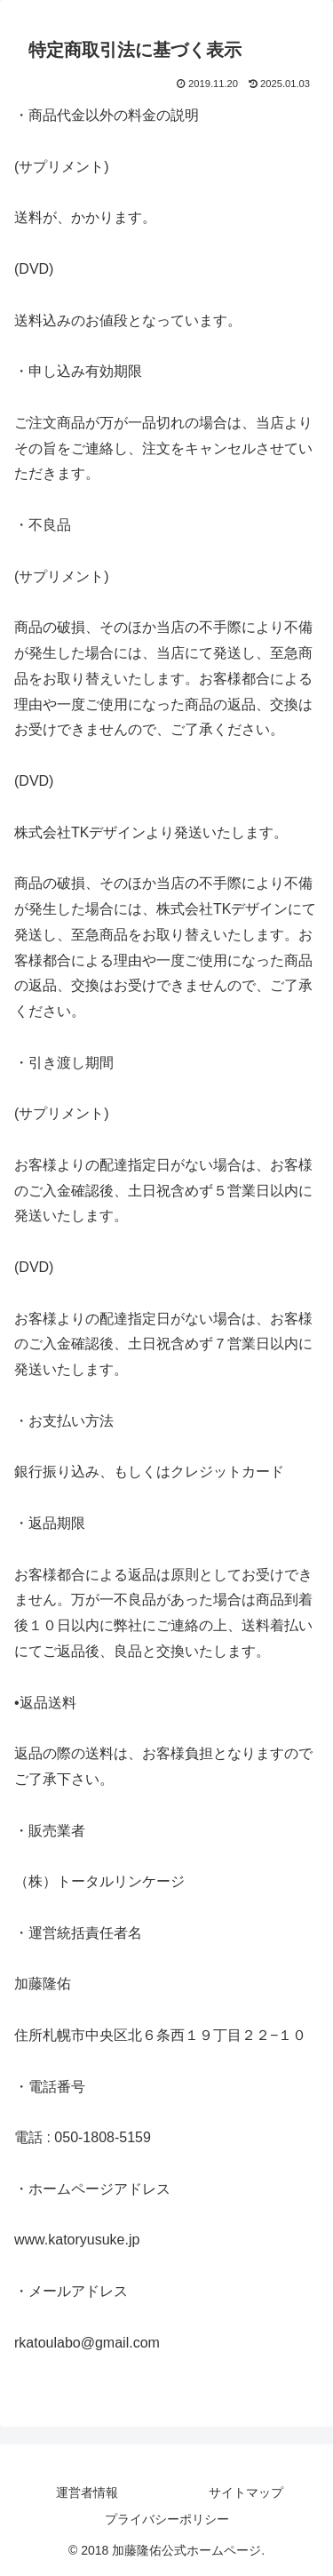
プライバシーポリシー (167, 2519)
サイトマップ (246, 2492)
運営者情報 (87, 2492)
